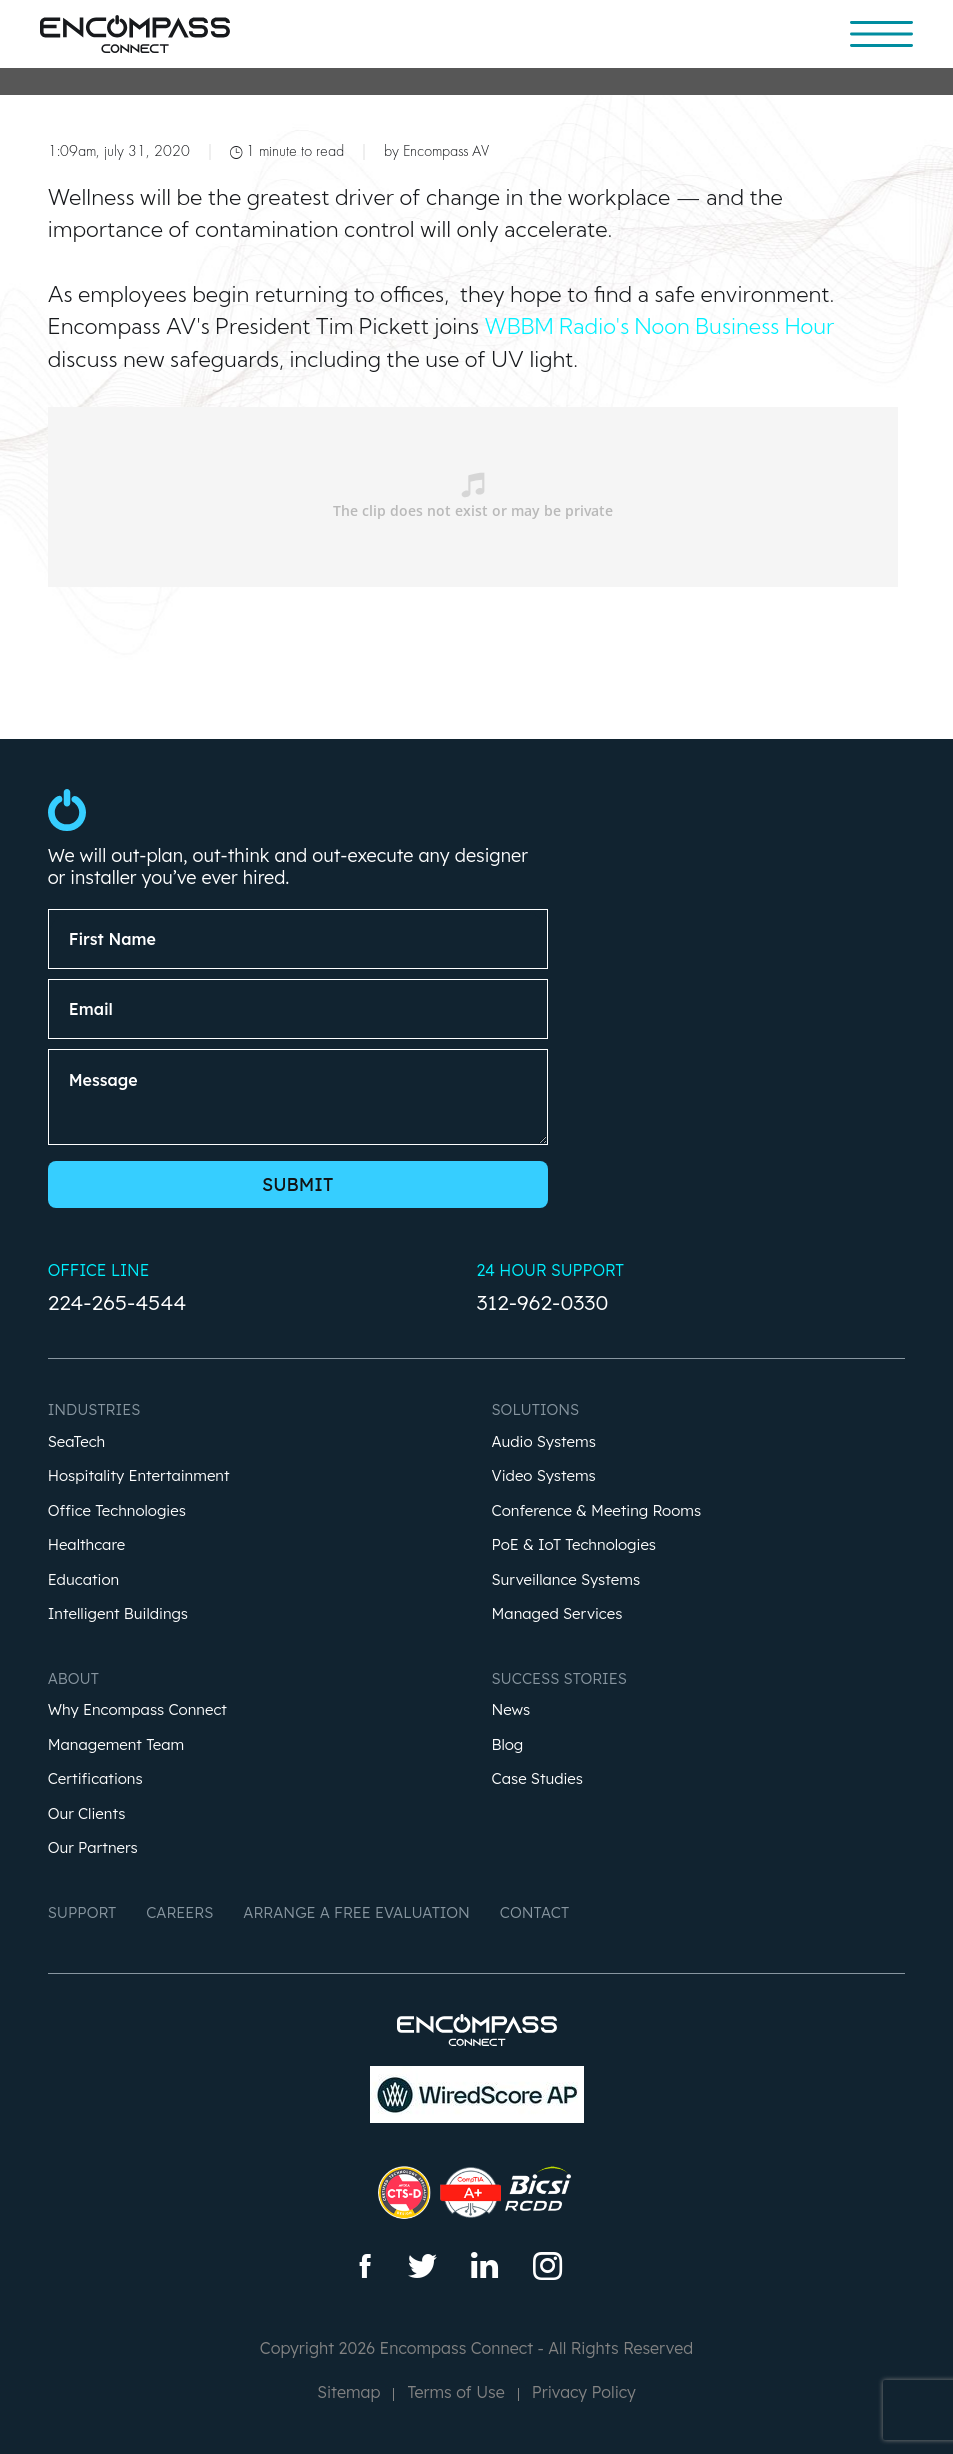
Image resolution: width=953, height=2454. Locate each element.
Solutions (536, 1409)
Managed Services (557, 1614)
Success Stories (559, 1678)
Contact (534, 1912)
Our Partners (93, 1848)
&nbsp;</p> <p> (473, 497)
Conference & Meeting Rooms (597, 1511)
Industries (94, 1409)
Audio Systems (544, 1442)
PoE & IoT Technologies (574, 1545)
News (511, 1710)
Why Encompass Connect (137, 1710)
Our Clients (87, 1814)
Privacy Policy (584, 2392)
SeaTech (77, 1442)
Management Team (116, 1745)
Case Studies (538, 1779)
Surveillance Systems (566, 1580)
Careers (179, 1912)
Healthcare (86, 1545)
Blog (508, 1745)
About (73, 1678)
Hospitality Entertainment (139, 1476)
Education (84, 1580)
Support (82, 1912)
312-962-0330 (543, 1302)
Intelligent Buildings (118, 1614)
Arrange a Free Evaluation (356, 1912)
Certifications (95, 1779)
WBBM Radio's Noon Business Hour (660, 326)
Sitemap (348, 2392)
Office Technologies (117, 1511)
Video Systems (544, 1476)
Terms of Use (455, 2392)
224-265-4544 (117, 1302)
